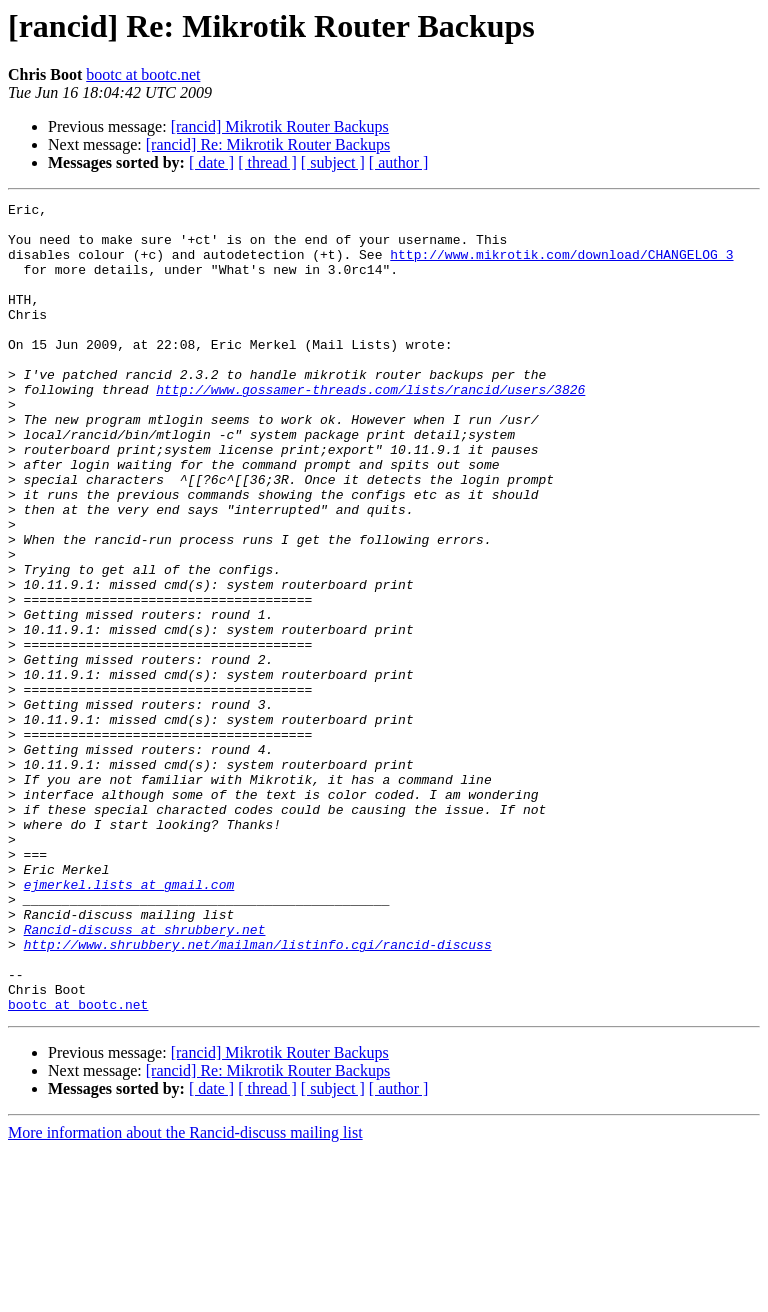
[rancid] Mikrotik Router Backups (280, 126)
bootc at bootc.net (143, 74)
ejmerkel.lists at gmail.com (129, 1022)
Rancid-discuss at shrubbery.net (145, 1076)
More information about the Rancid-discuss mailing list (185, 1294)
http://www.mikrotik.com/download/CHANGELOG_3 (561, 266)
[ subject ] (333, 162)
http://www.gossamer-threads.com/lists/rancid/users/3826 (370, 428)
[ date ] (211, 162)
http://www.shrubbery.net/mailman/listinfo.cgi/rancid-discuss (258, 1094)
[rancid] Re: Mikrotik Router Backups (268, 144)
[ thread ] (267, 162)
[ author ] (399, 162)
